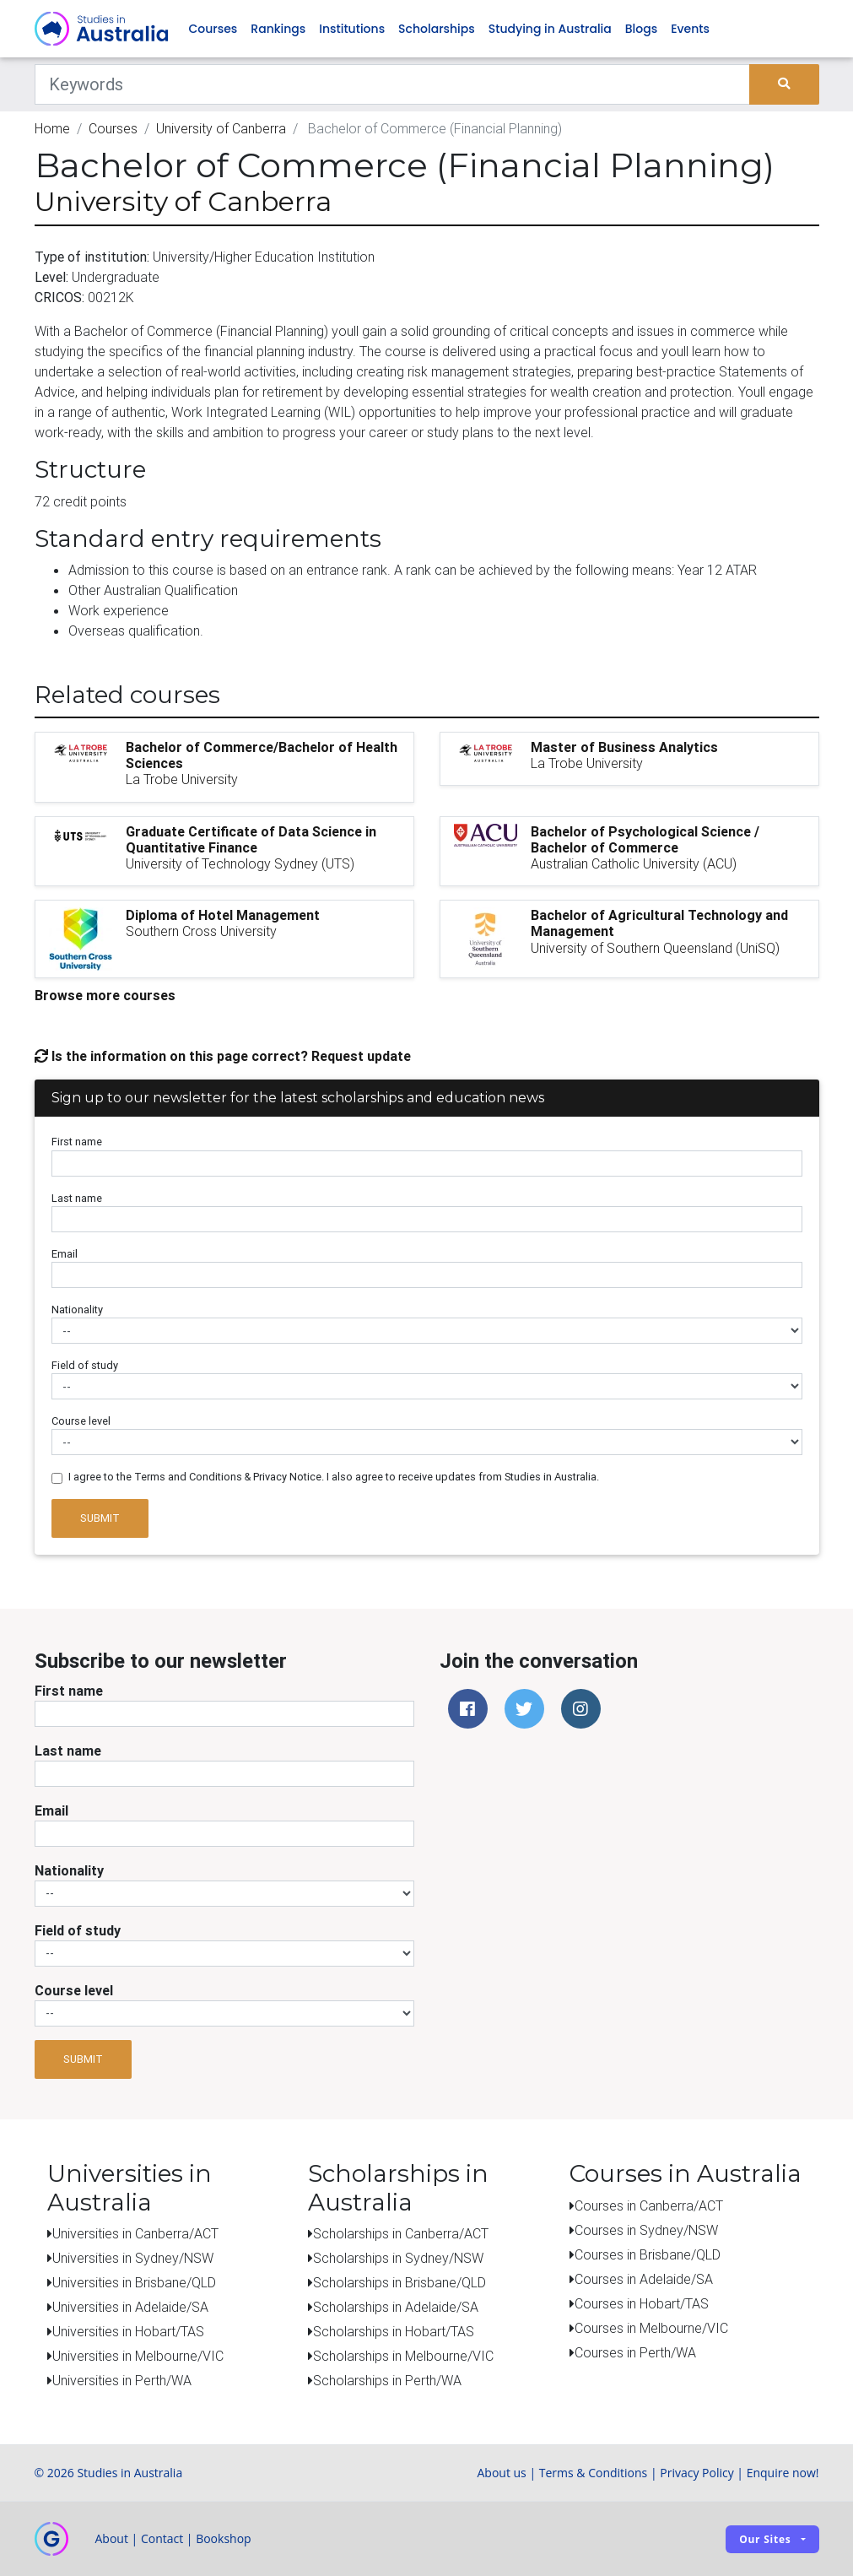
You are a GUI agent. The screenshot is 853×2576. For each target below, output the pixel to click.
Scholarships (436, 28)
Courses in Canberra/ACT (649, 2205)
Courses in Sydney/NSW (646, 2230)
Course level (81, 1421)
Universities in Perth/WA (122, 2380)
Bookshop (223, 2538)
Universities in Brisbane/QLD (134, 2282)
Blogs (641, 28)
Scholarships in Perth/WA (387, 2380)
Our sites (765, 2539)
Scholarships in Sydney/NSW (398, 2257)
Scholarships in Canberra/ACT (401, 2233)
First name (76, 1141)
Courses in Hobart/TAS (642, 2303)
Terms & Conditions (593, 2473)
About (111, 2538)
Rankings (278, 28)
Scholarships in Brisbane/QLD (399, 2282)
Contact (162, 2538)
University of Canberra (221, 128)
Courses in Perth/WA (635, 2352)
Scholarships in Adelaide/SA (395, 2306)
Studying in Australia (550, 28)
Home (52, 128)
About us (501, 2473)
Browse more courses (105, 995)
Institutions (352, 28)
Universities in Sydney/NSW (132, 2257)
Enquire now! (783, 2473)
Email (64, 1254)
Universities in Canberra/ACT (135, 2233)
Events (690, 28)
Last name (76, 1198)
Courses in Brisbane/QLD (648, 2254)
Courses (213, 28)
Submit (100, 1518)
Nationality (77, 1309)
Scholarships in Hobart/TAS (393, 2331)
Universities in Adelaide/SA (130, 2306)
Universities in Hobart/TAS (128, 2331)
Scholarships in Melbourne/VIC (403, 2355)
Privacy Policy (696, 2473)
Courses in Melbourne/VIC (651, 2327)
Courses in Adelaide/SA (644, 2278)
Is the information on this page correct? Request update (223, 1055)
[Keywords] (393, 84)
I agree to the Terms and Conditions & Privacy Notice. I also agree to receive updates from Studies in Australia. (333, 1477)
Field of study (84, 1365)
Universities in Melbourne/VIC (138, 2355)
